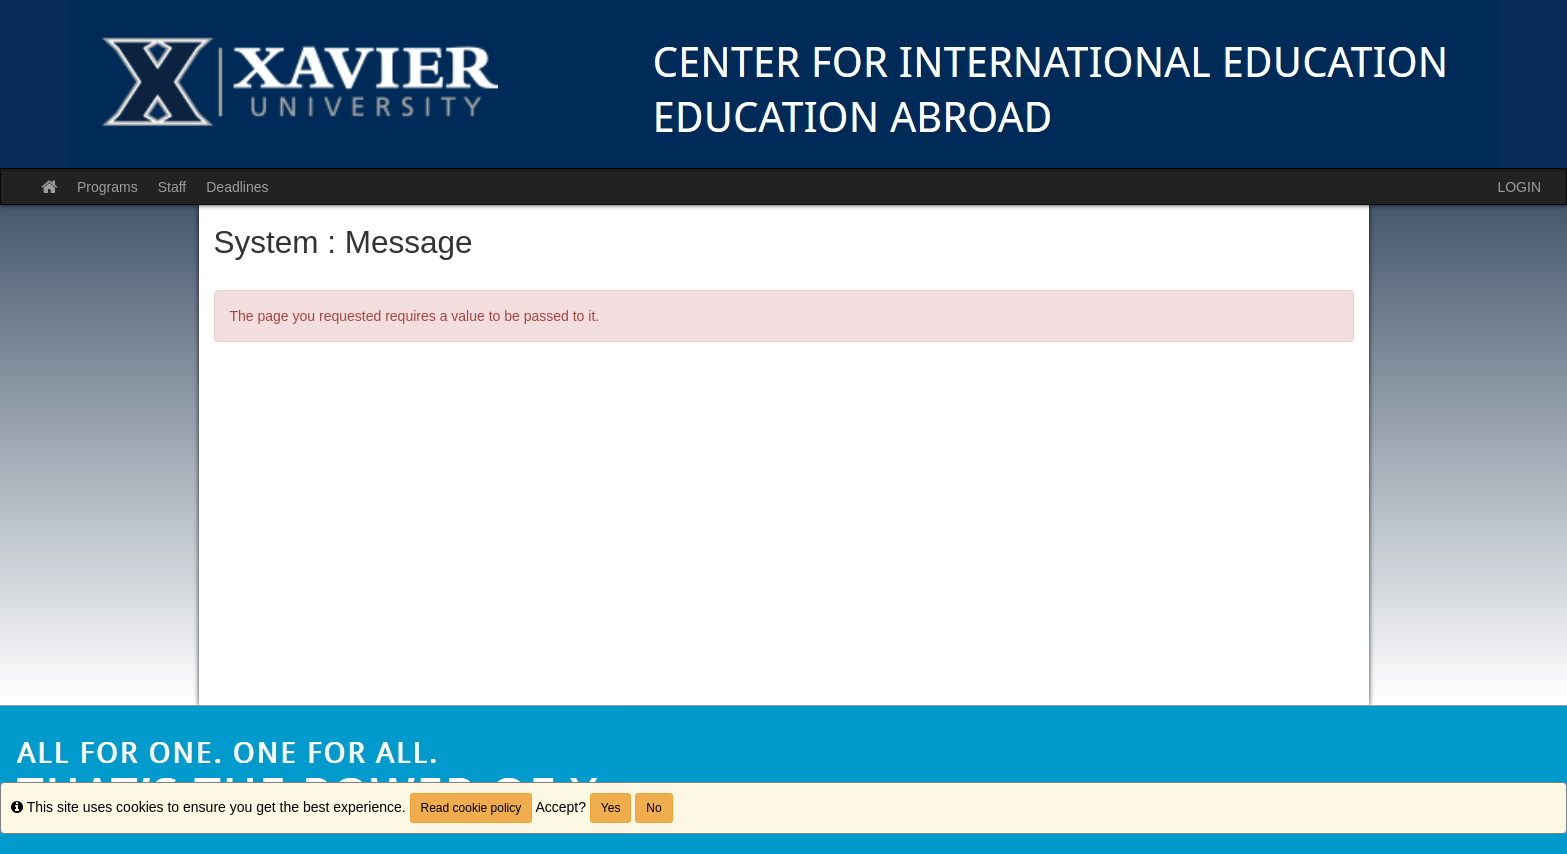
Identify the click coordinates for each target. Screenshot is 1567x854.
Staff (172, 187)
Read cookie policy (471, 808)
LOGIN (1519, 187)
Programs (107, 187)
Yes (611, 808)
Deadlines (237, 187)
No (653, 808)
